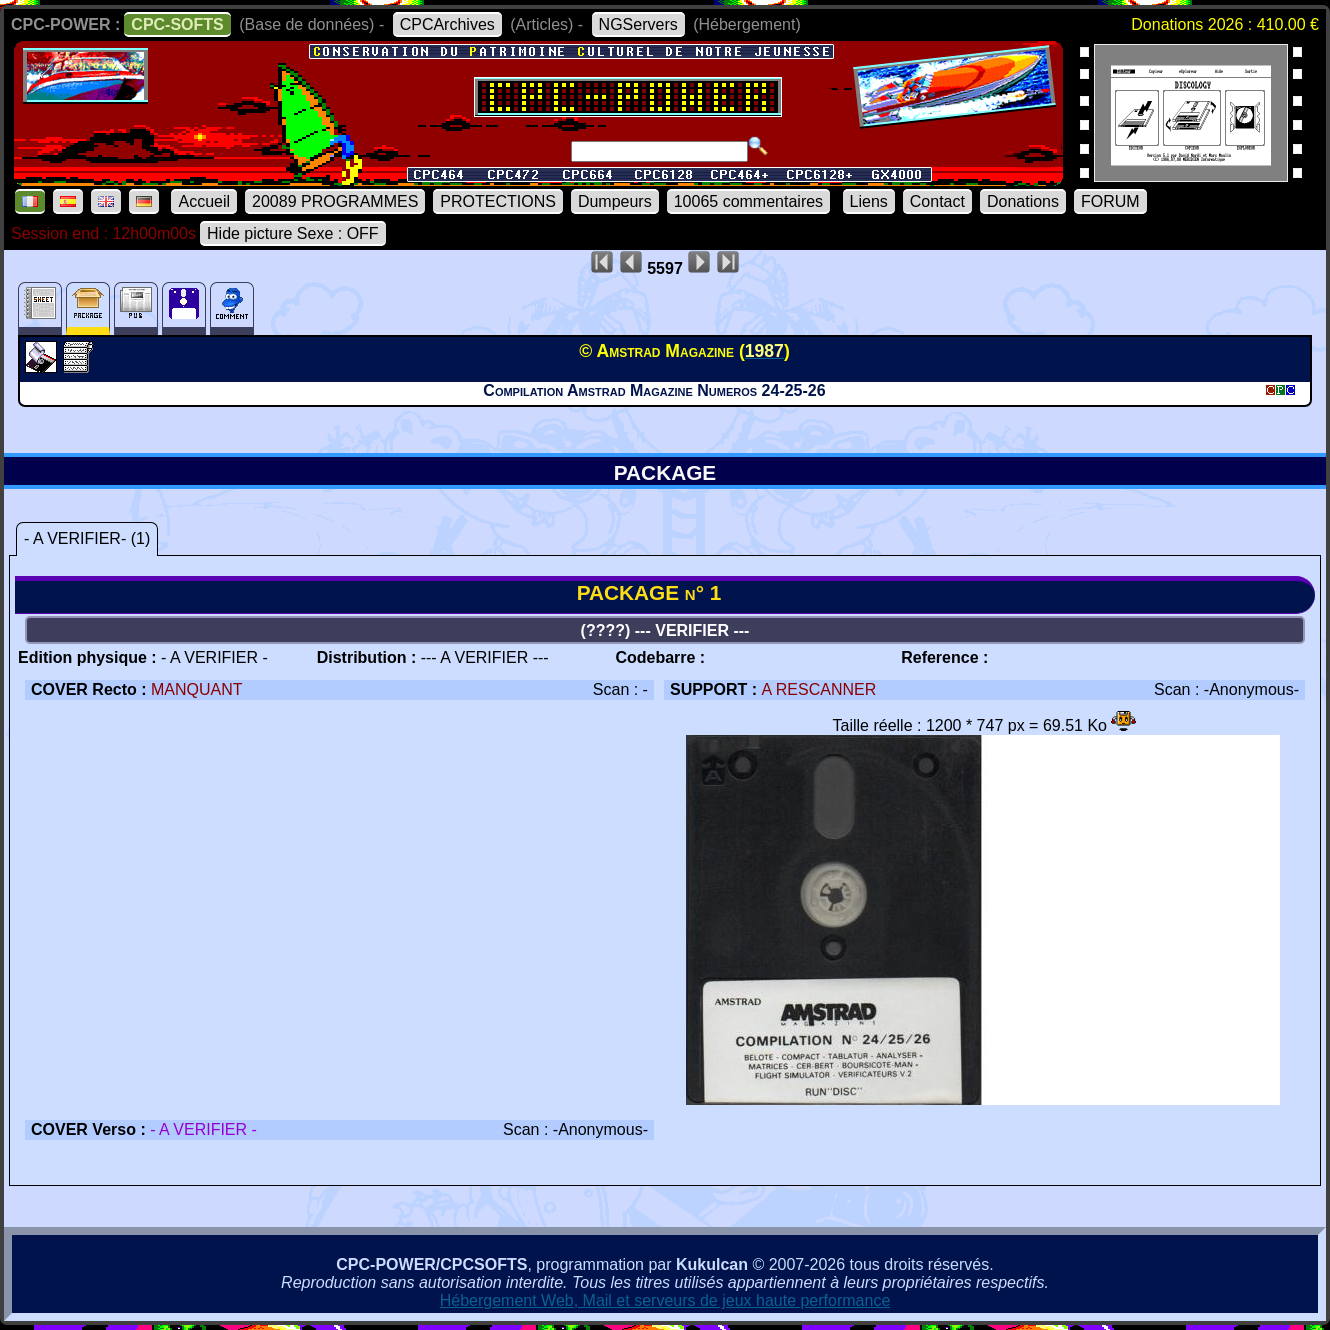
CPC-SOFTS (177, 24)
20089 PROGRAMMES (335, 201)
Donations (1023, 201)
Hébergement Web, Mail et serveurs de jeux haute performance (665, 1300)
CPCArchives (447, 24)
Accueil (204, 201)
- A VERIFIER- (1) (87, 538)
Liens (869, 201)
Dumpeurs (615, 201)
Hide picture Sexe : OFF (293, 233)
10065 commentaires (748, 201)
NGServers (638, 24)
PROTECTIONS (498, 201)
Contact (937, 201)
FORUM (1110, 201)
